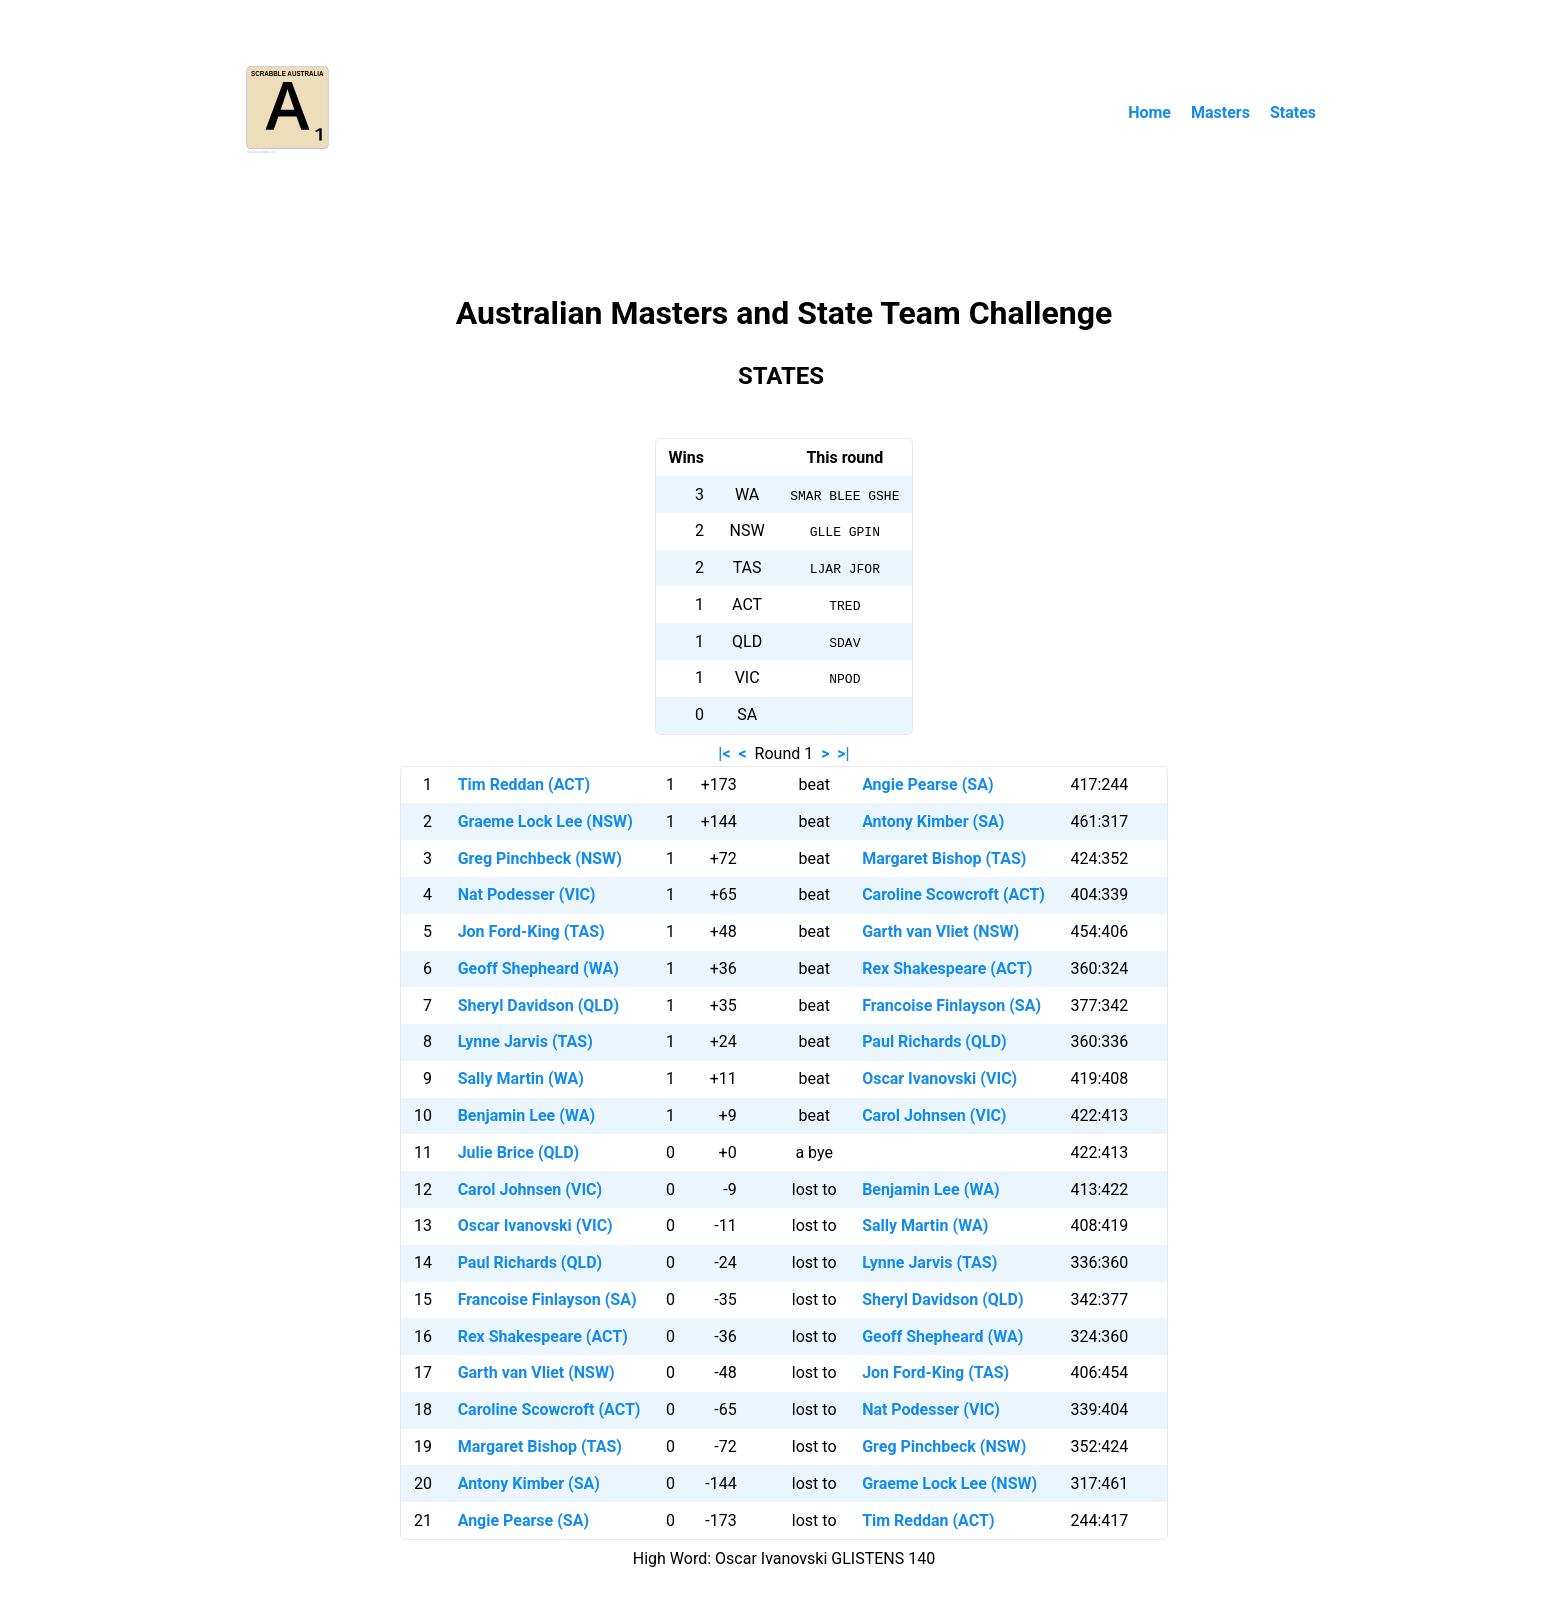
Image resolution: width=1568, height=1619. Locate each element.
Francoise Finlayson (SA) (951, 1005)
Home (1149, 112)
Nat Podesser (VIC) (527, 894)
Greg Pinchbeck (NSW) (540, 858)
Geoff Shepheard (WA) (538, 968)
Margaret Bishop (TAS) (944, 858)
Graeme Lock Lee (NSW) (545, 821)
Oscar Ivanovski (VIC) (939, 1078)
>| (843, 753)
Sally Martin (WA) (521, 1078)
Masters (1220, 112)
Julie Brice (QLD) (519, 1152)
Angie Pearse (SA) (927, 784)
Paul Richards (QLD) (934, 1041)
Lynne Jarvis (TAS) (525, 1041)
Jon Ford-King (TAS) (531, 931)
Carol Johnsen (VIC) (934, 1115)
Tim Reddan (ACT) (524, 784)
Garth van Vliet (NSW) (940, 931)
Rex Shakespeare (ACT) (947, 968)
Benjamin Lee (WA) (526, 1115)
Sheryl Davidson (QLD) (538, 1005)
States (1293, 112)
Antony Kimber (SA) (933, 821)
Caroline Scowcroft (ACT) (953, 894)
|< (724, 753)
